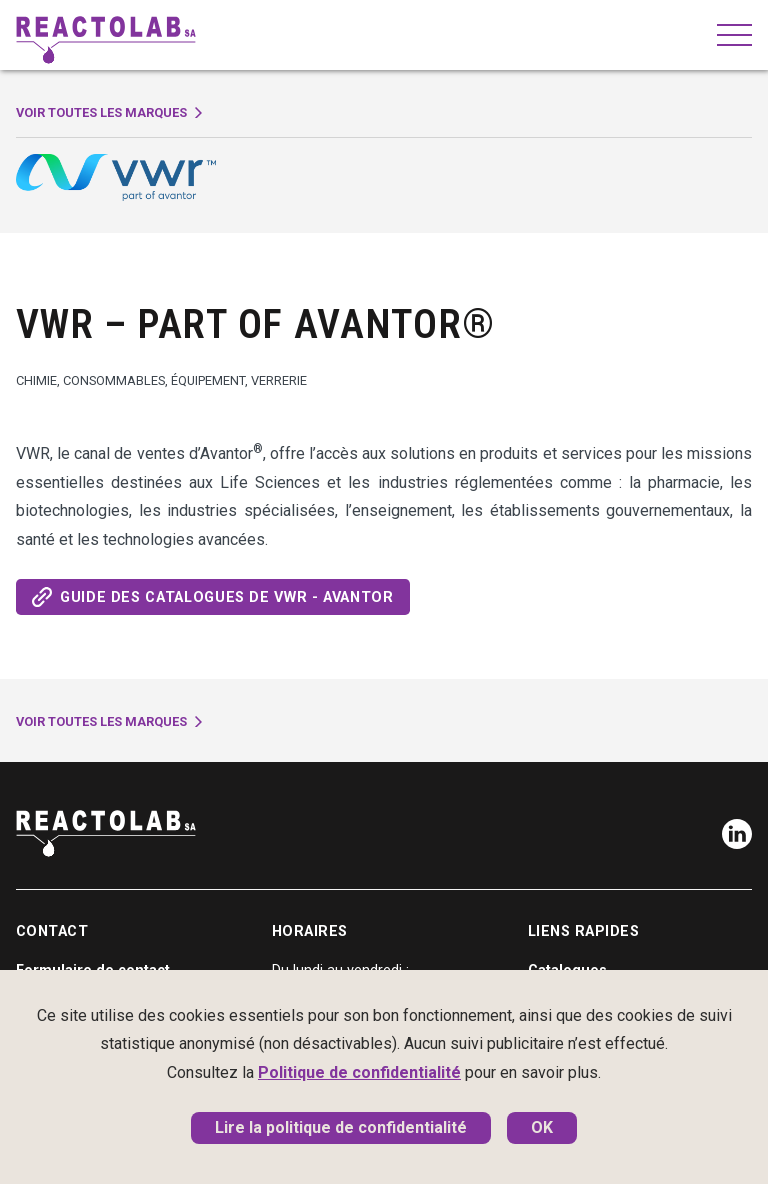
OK (542, 1127)
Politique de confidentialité (359, 1072)
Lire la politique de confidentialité (341, 1127)
